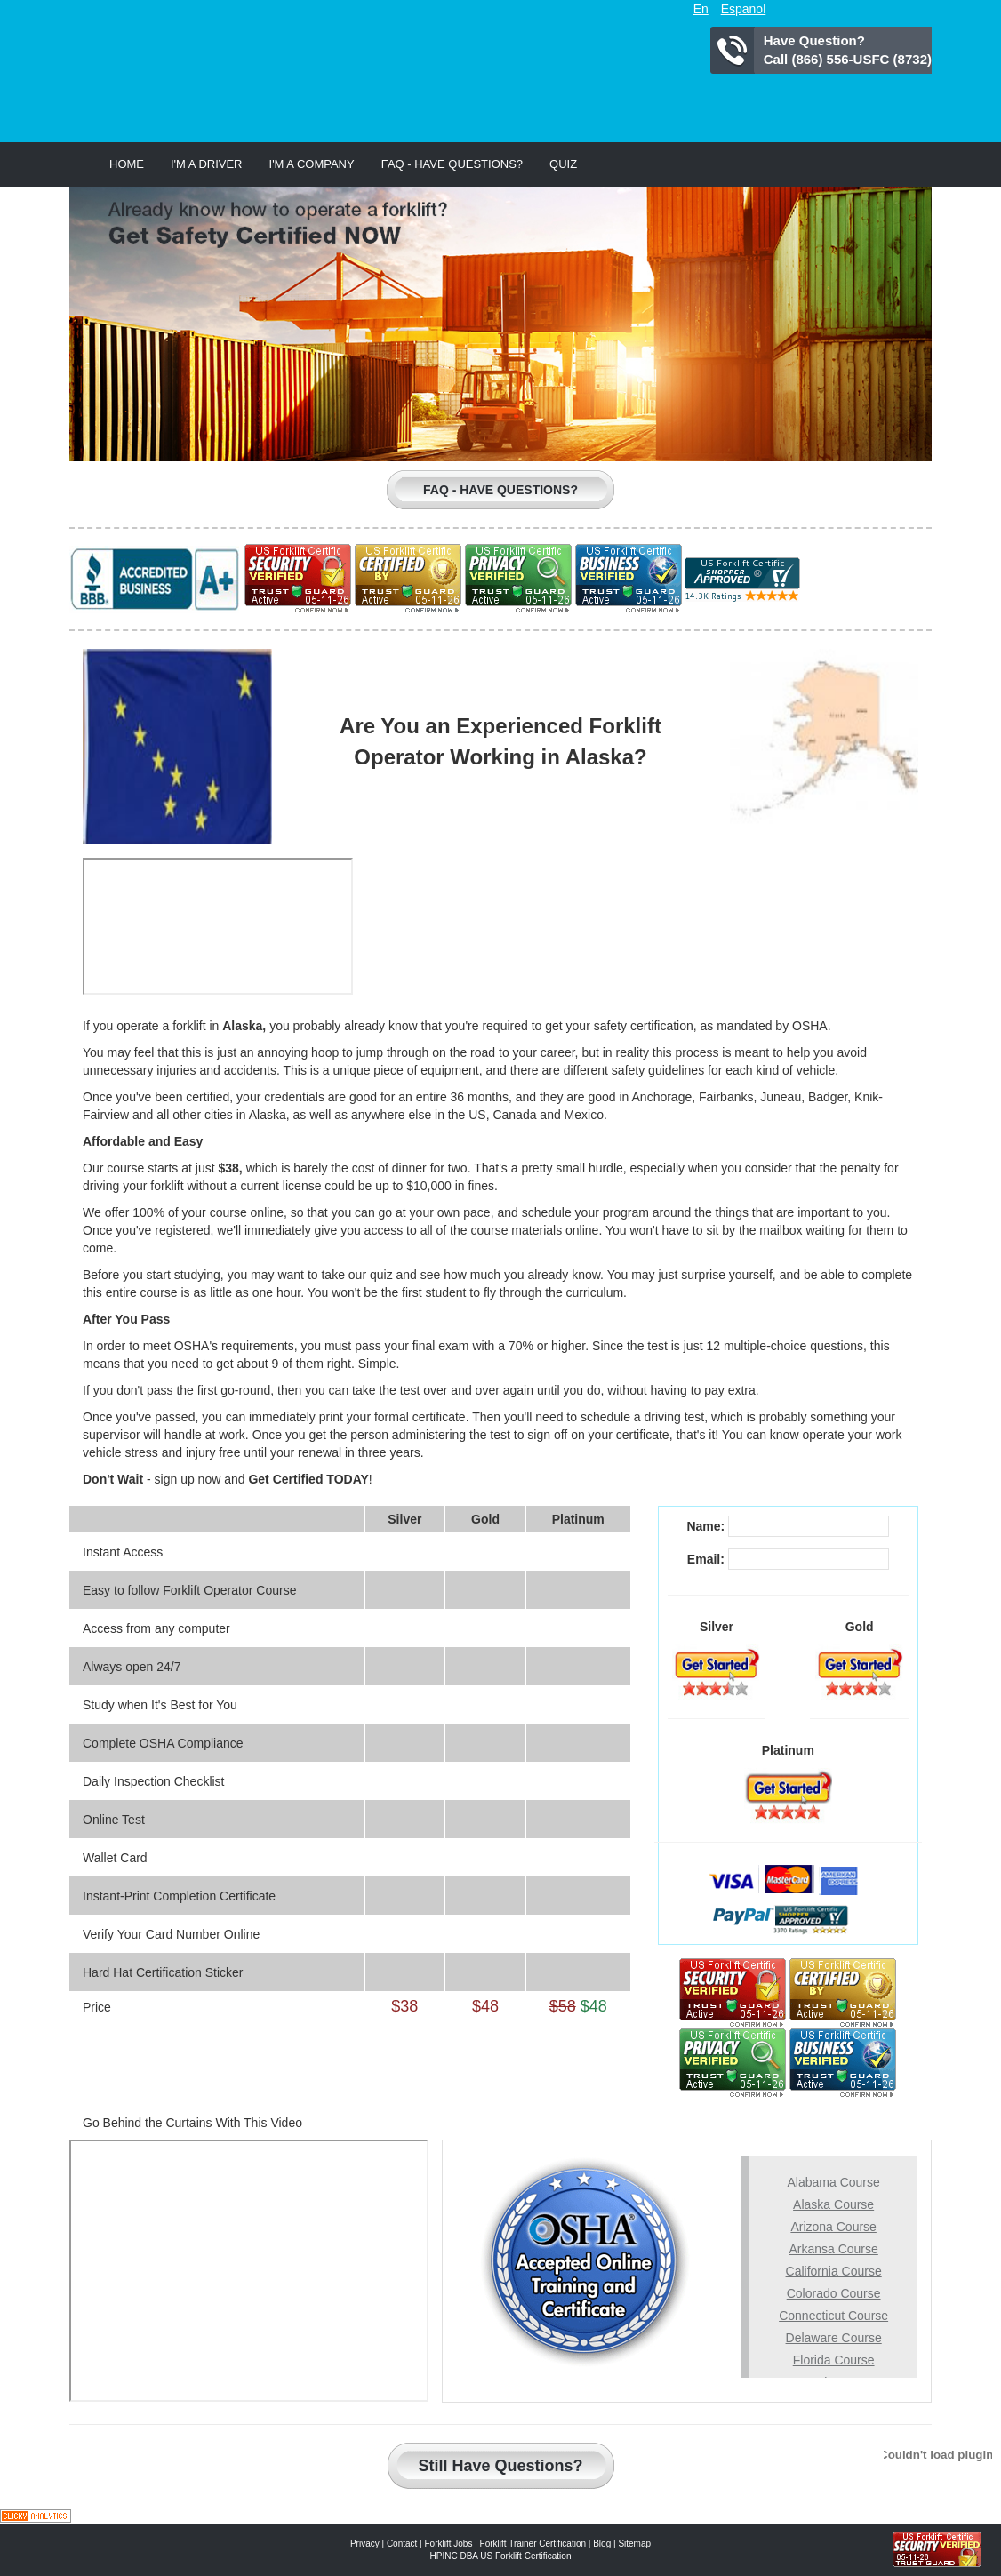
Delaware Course (834, 2338)
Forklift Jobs (449, 2543)
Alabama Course (833, 2182)
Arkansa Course (833, 2249)
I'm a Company (312, 164)
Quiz (563, 164)
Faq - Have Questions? (452, 164)
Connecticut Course (833, 2315)
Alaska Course (833, 2204)
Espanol (743, 9)
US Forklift (277, 67)
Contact (402, 2543)
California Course (834, 2271)
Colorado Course (834, 2293)
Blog (602, 2543)
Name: (705, 1526)
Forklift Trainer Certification (533, 2543)
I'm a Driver (207, 164)
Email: (706, 1559)
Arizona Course (833, 2227)
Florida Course (834, 2360)
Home (126, 164)
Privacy (365, 2543)
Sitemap (634, 2543)
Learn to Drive (742, 390)
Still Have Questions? (500, 2466)
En (701, 9)
